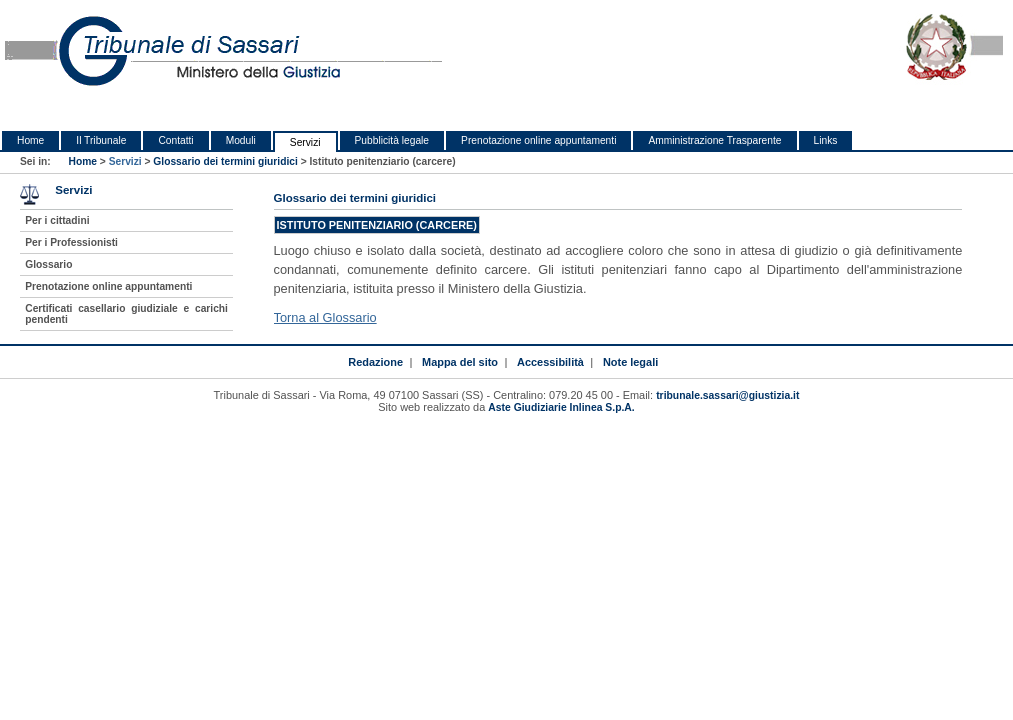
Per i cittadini (57, 220)
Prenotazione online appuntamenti (538, 140)
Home (30, 140)
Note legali (630, 362)
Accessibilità (550, 362)
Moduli (241, 140)
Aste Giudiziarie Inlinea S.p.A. (561, 407)
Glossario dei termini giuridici (225, 161)
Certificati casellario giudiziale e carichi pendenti (126, 314)
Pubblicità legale (392, 140)
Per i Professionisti (71, 242)
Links (826, 140)
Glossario (48, 264)
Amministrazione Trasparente (714, 140)
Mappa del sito (460, 362)
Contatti (175, 140)
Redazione (375, 362)
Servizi (305, 142)
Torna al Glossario (325, 317)
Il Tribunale (101, 140)
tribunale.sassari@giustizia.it (727, 395)
